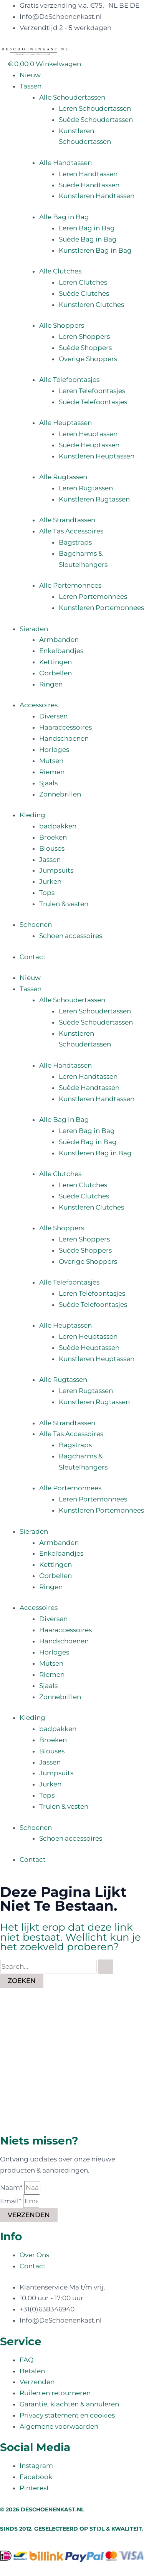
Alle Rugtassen (63, 477)
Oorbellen (55, 673)
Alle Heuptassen (65, 423)
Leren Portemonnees (93, 596)
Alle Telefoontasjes (69, 379)
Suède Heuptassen (89, 445)
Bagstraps (75, 542)
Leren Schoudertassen (95, 108)
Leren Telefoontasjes (92, 391)
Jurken (50, 881)
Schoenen (36, 924)
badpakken (57, 826)
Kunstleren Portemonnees (101, 608)
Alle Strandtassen (67, 520)
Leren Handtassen (88, 174)
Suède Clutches (84, 293)
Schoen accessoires (70, 936)
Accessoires (39, 705)
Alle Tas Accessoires (71, 531)
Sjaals (48, 783)
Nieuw (30, 75)
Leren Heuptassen (88, 434)
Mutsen (51, 761)
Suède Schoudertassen (96, 119)
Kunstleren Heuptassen (96, 456)
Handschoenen (64, 738)
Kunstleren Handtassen (96, 196)
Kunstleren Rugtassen (94, 499)
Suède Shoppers (85, 348)
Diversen (53, 716)
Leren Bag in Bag (87, 228)
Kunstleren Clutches (91, 304)
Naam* (12, 2187)
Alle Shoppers (61, 325)
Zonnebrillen (60, 794)
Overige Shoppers (88, 359)
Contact (33, 957)
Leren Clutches (83, 282)
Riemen (52, 772)
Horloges (54, 749)
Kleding (32, 815)
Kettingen (55, 662)
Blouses (52, 848)
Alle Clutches (60, 271)
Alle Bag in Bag (64, 217)
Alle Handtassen (65, 163)
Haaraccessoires (65, 727)
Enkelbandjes (61, 651)
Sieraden (34, 629)
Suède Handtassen (89, 185)
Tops (47, 892)
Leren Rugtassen (86, 488)
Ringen (51, 684)
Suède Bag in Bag (88, 239)
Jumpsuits (56, 870)
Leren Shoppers (84, 336)
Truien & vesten (63, 904)
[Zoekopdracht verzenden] (105, 1966)
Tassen (30, 86)
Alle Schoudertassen (72, 97)
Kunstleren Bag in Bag (95, 250)
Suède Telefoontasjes (93, 402)
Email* (11, 2201)
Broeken (53, 837)
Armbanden (59, 639)
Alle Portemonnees (70, 585)
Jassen (50, 859)
